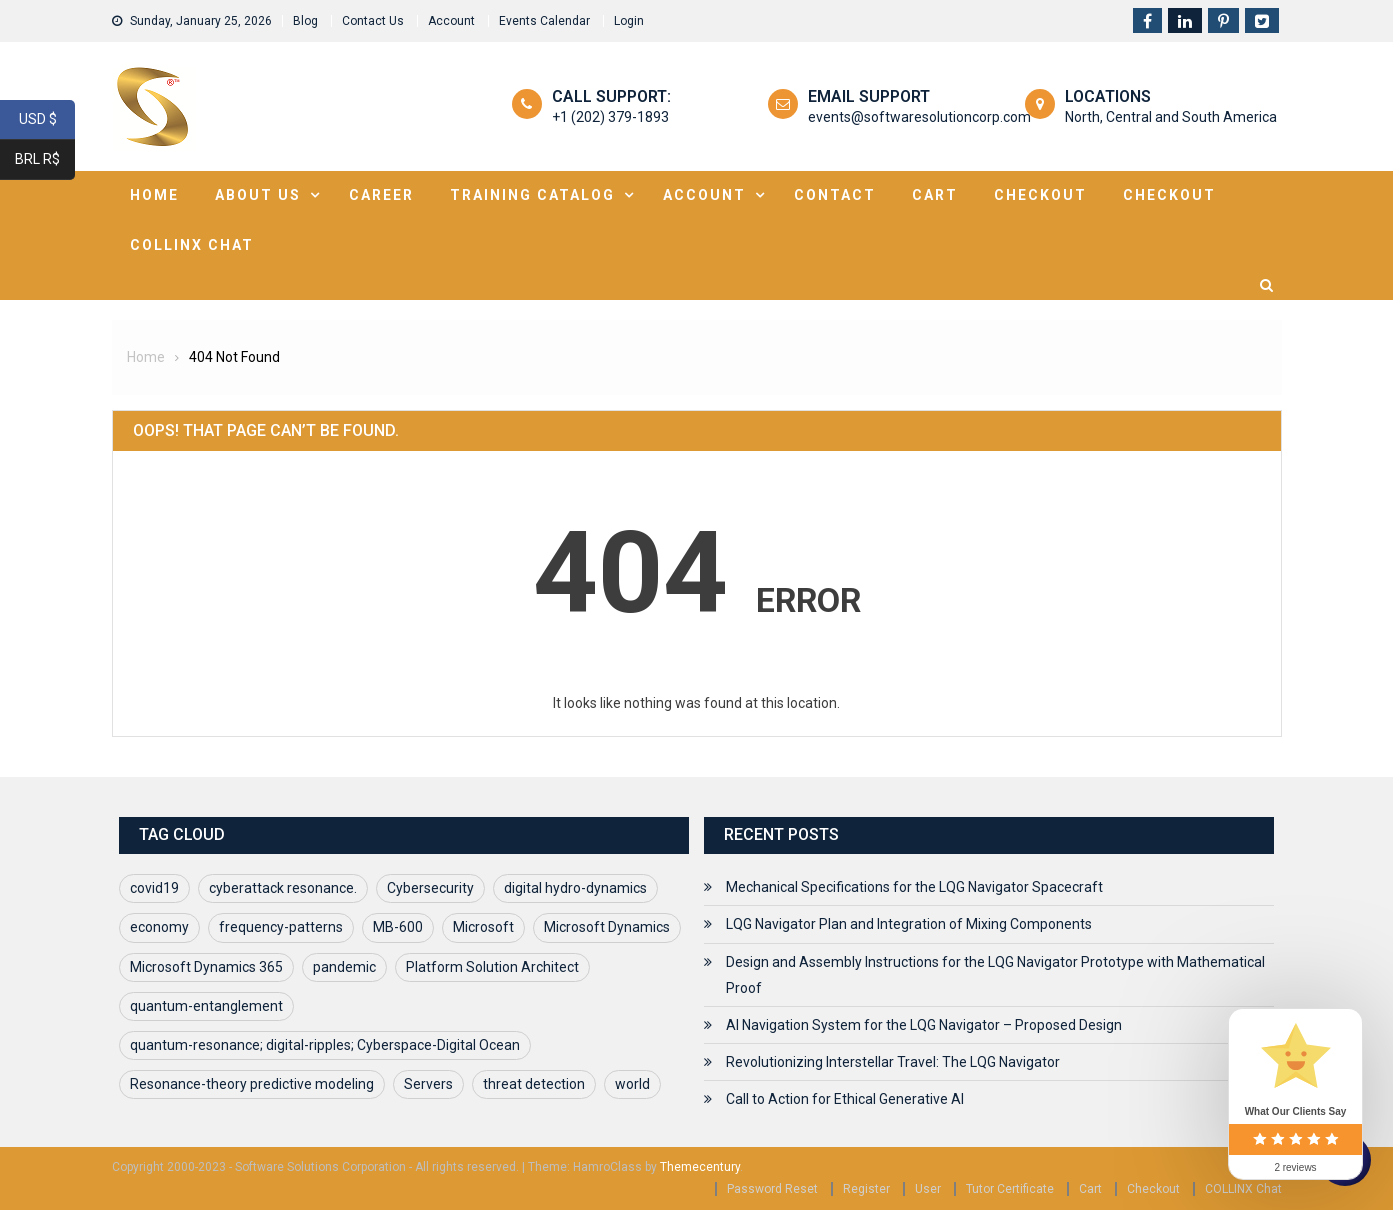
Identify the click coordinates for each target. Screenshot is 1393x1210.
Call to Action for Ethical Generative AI (845, 1099)
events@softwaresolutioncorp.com (919, 117)
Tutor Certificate (1010, 1189)
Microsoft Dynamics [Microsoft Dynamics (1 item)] (607, 927)
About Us (258, 195)
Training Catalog (532, 195)
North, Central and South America (1171, 117)
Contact (835, 195)
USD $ (47, 120)
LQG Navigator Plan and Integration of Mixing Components (909, 924)
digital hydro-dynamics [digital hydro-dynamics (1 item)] (575, 888)
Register (866, 1189)
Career (381, 195)
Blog (305, 21)
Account (451, 21)
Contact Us (373, 21)
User (928, 1189)
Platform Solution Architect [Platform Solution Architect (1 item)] (492, 967)
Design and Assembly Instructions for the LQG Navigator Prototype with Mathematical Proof (995, 975)
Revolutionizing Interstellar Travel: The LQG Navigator (893, 1062)
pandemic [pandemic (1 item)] (344, 967)
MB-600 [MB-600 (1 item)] (398, 927)
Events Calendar (544, 21)
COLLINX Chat (1243, 1189)
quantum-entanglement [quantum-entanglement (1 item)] (206, 1006)
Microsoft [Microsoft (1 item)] (483, 927)
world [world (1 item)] (632, 1084)
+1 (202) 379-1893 (610, 117)
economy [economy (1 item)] (159, 927)
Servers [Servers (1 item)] (428, 1084)
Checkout (1040, 195)
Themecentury (700, 1167)
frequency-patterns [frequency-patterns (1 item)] (281, 927)
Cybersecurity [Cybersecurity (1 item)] (430, 888)
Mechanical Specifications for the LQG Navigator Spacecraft (914, 887)
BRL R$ (45, 160)
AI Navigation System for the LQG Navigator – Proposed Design (924, 1025)
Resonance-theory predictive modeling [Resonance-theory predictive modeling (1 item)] (252, 1084)
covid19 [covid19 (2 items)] (154, 888)
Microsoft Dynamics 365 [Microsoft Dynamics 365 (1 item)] (206, 967)
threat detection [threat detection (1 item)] (534, 1084)
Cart (935, 195)
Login (629, 21)
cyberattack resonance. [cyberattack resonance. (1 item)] (283, 888)
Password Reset (772, 1189)
